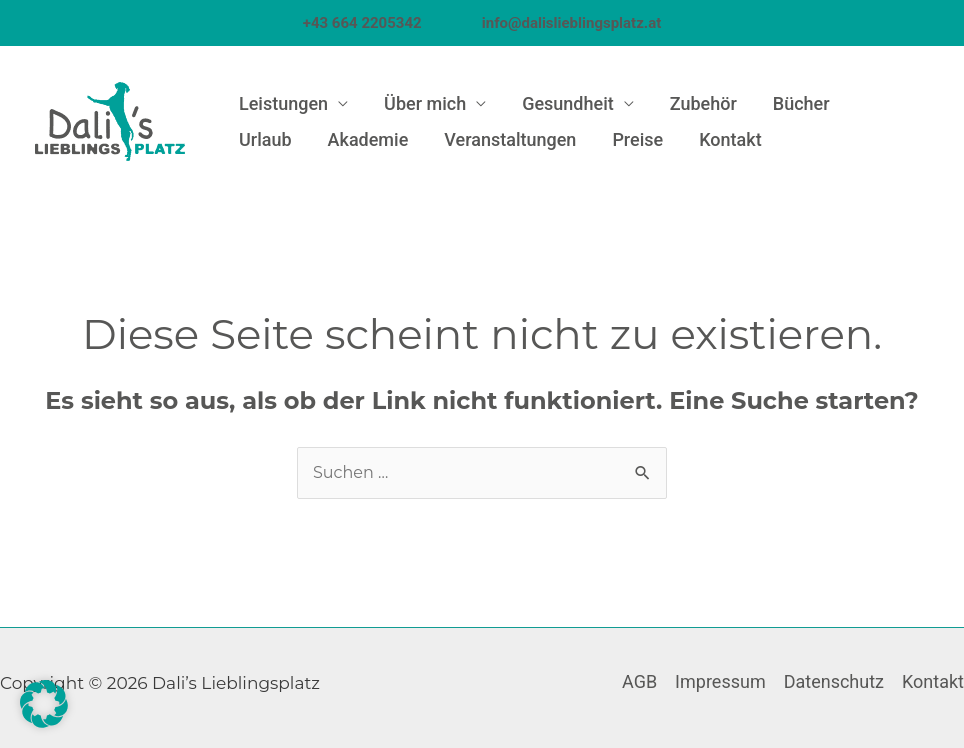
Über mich (425, 103)
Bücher (801, 103)
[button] (44, 704)
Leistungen (283, 103)
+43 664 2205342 (390, 23)
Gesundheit (568, 103)
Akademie (368, 139)
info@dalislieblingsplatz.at (571, 23)
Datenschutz (834, 681)
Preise (637, 139)
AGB (639, 681)
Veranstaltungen (510, 139)
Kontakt (730, 139)
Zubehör (703, 103)
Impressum (720, 681)
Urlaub (265, 139)
